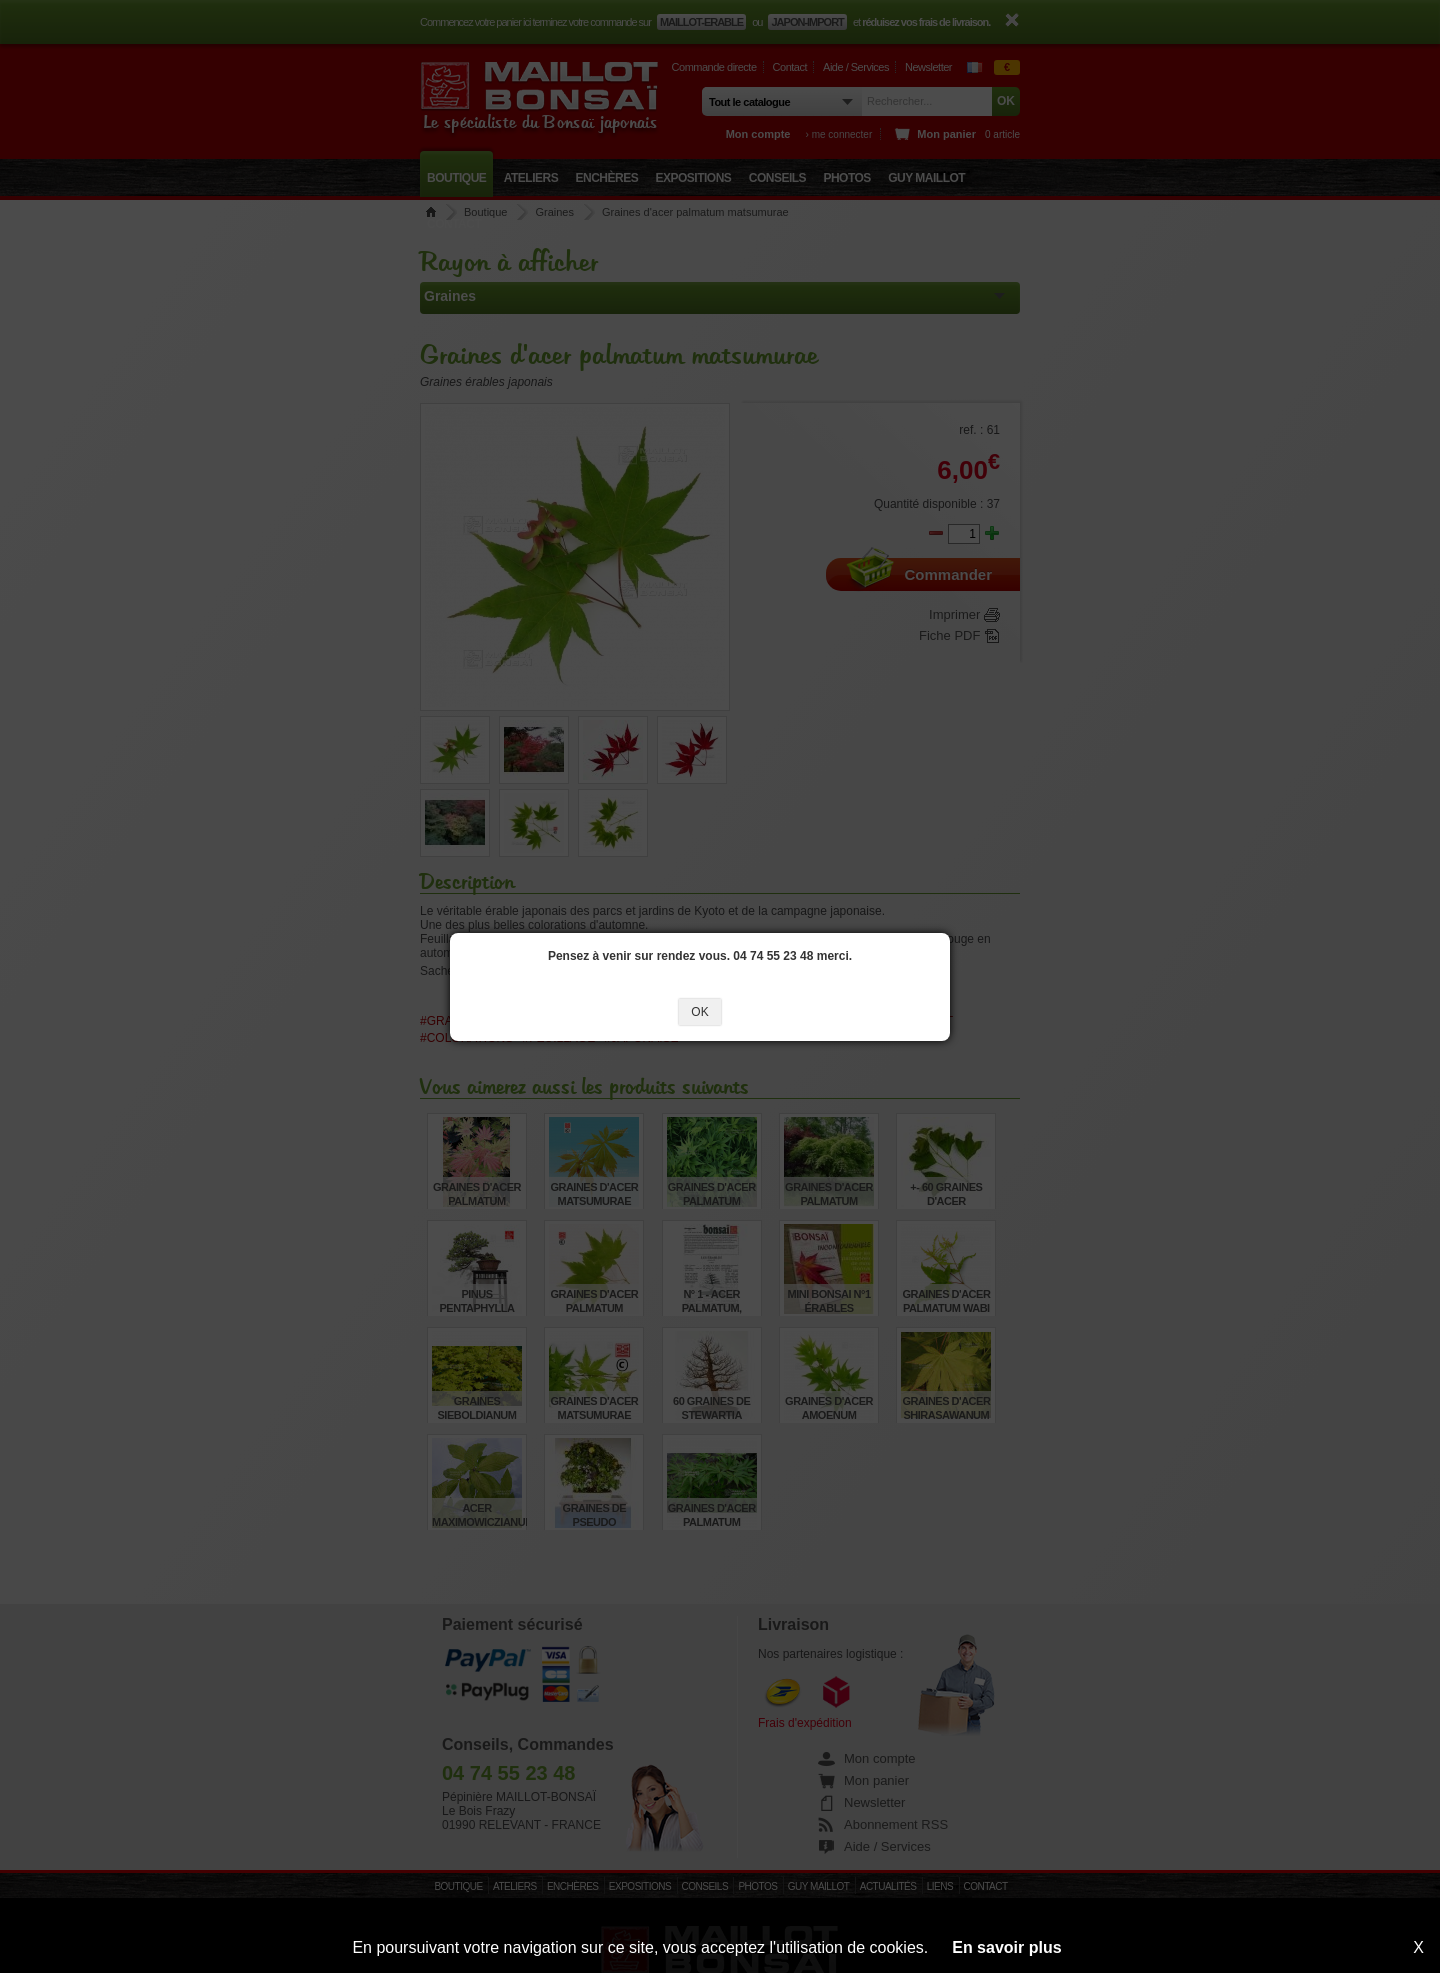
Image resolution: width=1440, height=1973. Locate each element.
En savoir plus (1006, 1947)
